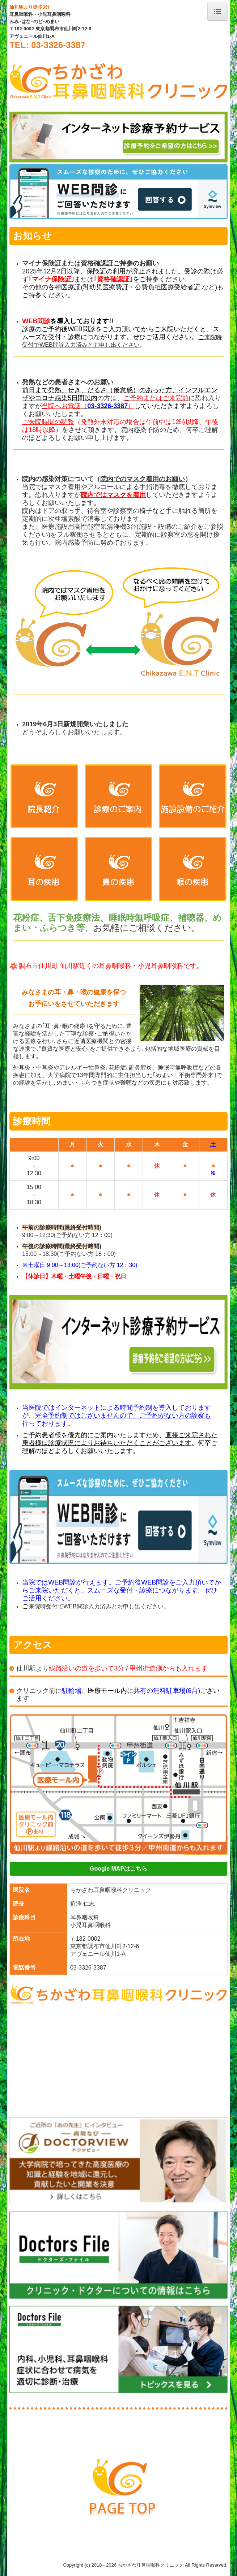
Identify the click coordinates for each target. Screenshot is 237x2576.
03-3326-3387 (88, 1968)
